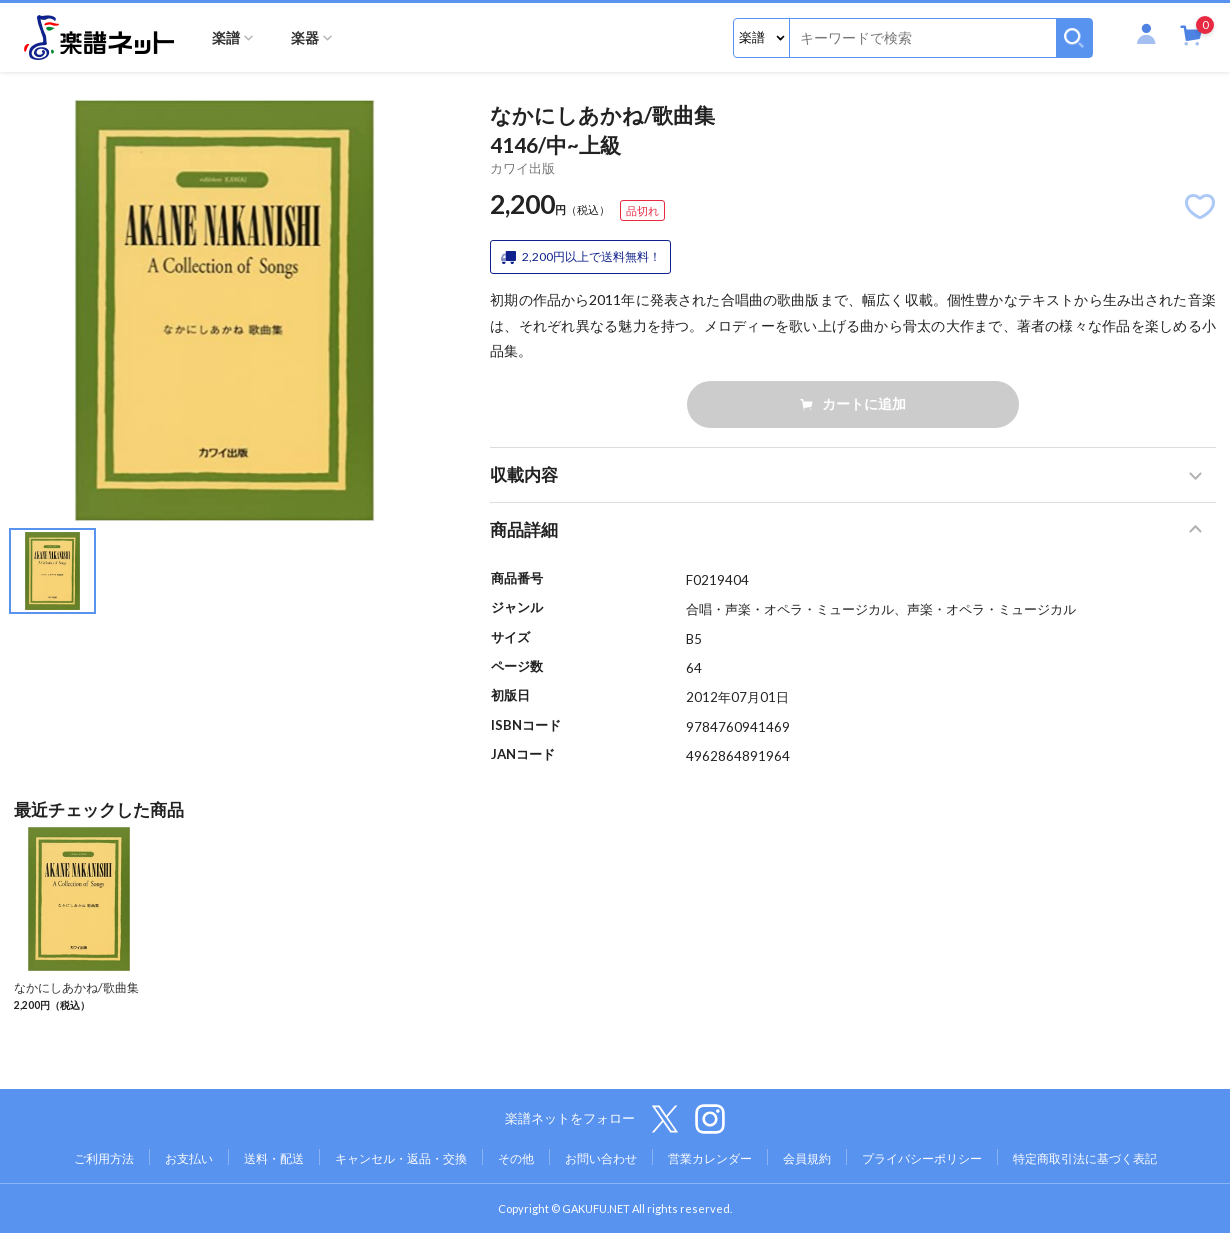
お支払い (189, 1158)
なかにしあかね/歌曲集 (76, 987)
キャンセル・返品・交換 (401, 1158)
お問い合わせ (601, 1158)
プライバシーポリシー (922, 1158)
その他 (516, 1158)
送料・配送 (274, 1158)
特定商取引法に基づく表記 (1085, 1158)
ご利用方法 (104, 1158)
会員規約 (807, 1158)
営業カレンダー (710, 1158)
